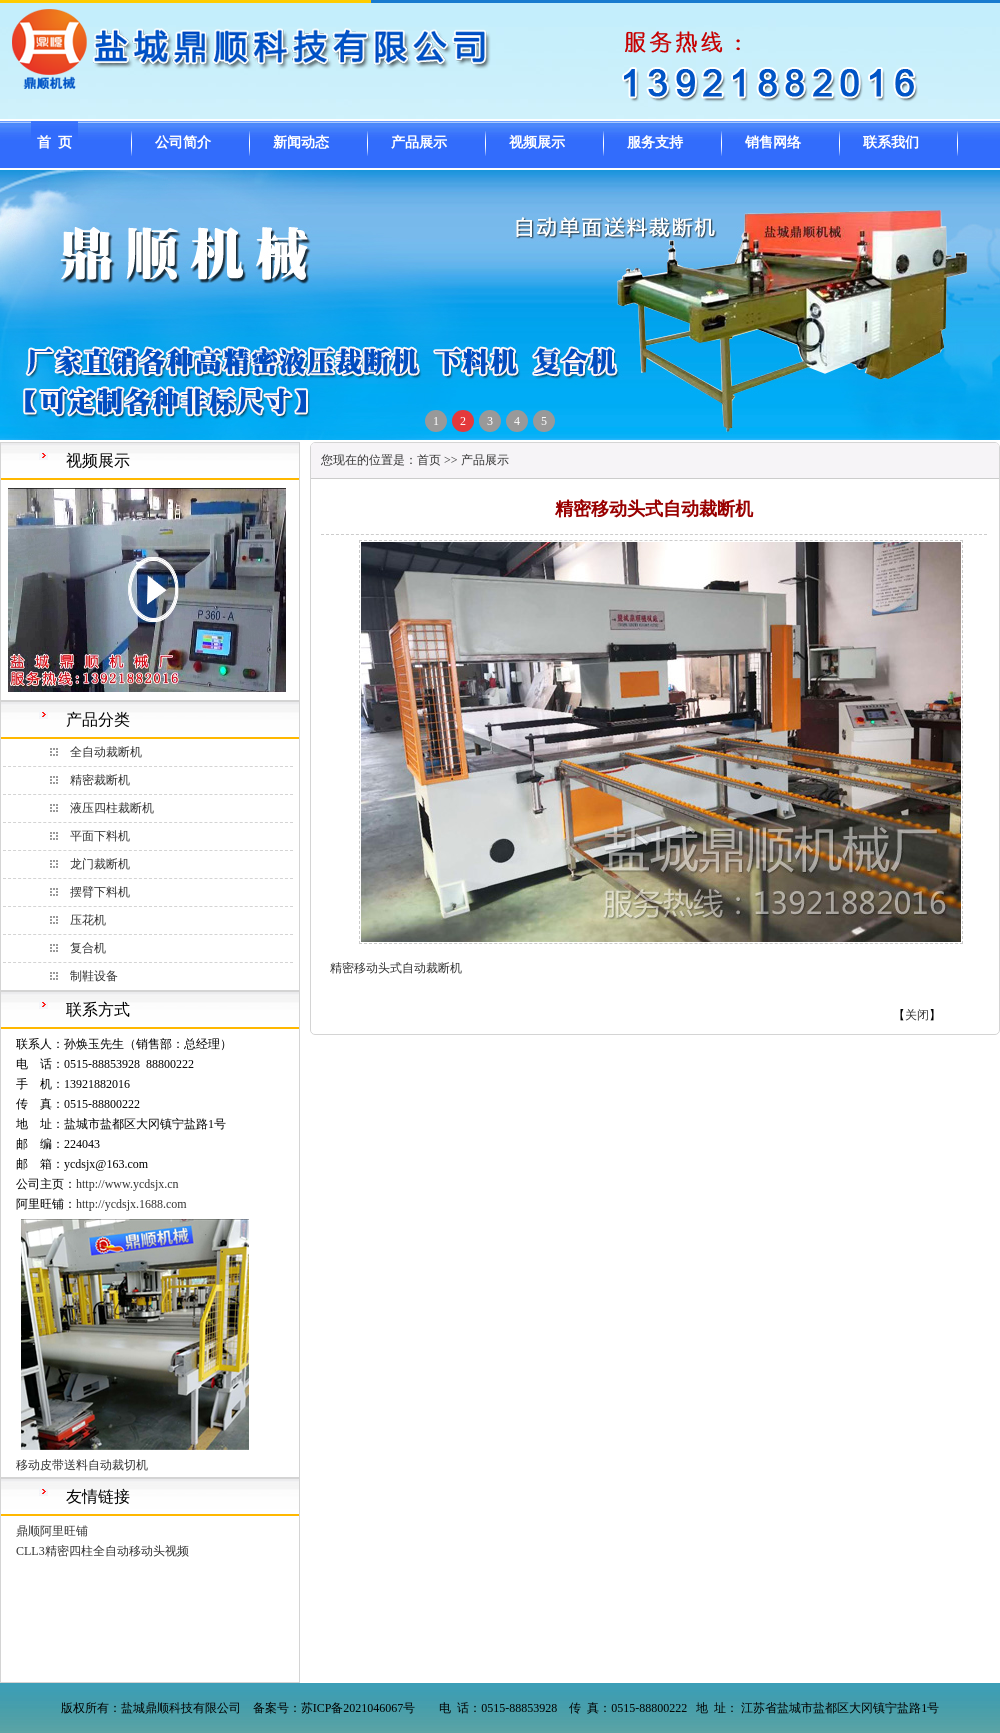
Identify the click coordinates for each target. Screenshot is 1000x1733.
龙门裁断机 (100, 864)
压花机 (88, 920)
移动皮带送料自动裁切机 (82, 1465)
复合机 (88, 948)
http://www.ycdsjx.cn (127, 1184)
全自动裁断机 (106, 752)
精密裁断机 (100, 780)
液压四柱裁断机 (112, 808)
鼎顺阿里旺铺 (52, 1531)
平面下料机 (100, 836)
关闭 (917, 1015)
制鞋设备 (94, 976)
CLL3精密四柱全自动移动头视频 (102, 1551)
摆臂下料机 (100, 892)
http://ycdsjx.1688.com (131, 1204)
